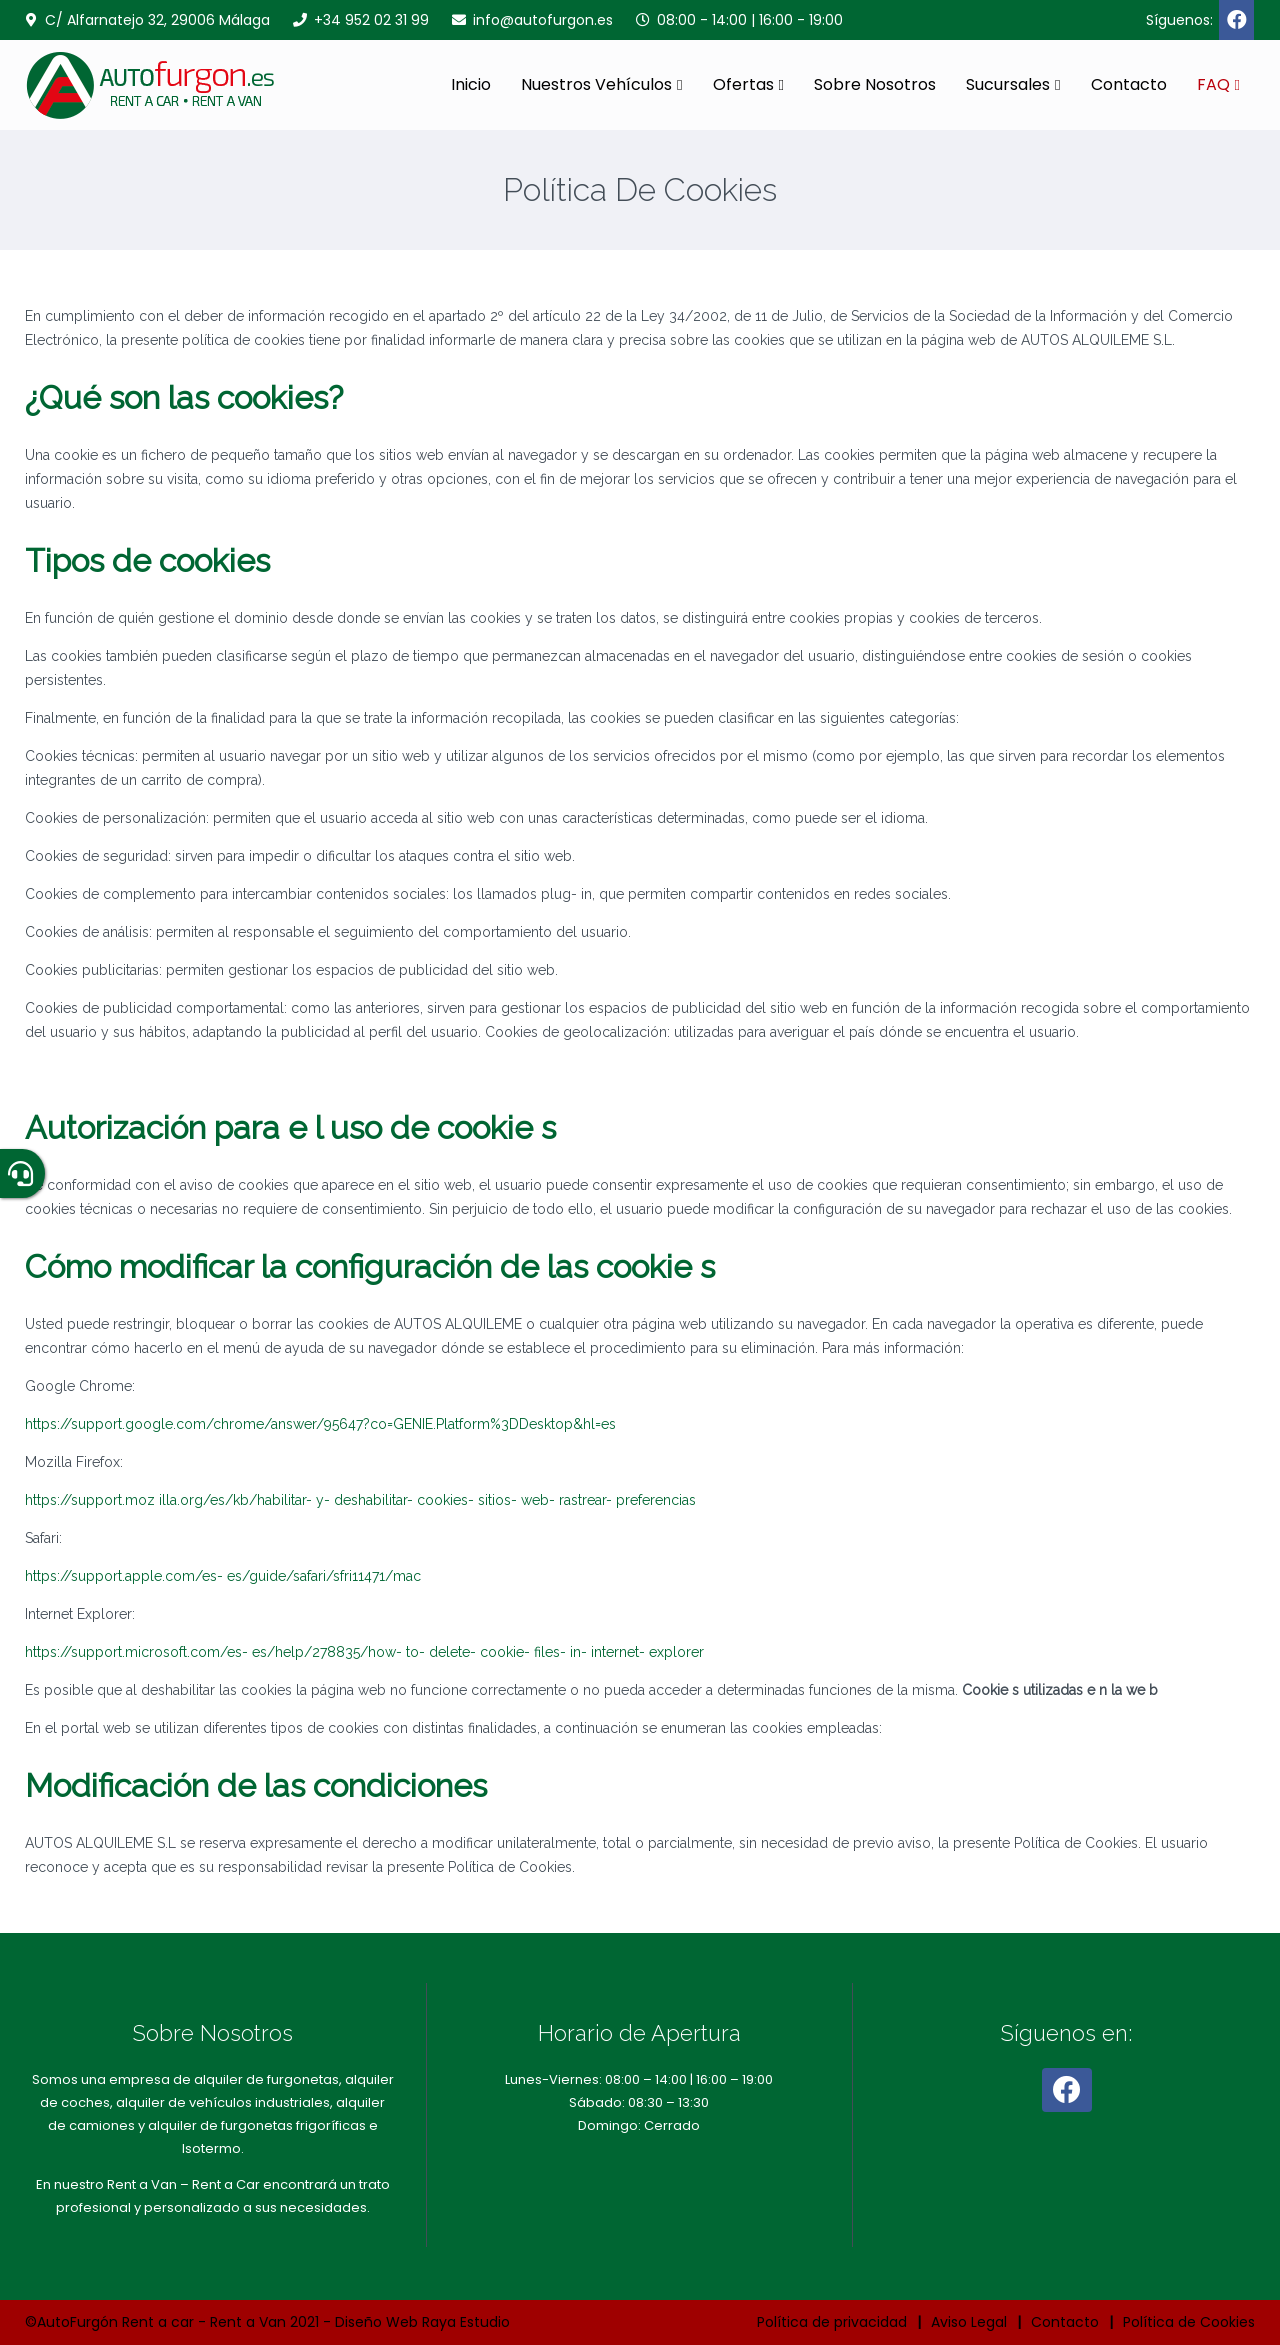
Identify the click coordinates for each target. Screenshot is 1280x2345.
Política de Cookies (1189, 2322)
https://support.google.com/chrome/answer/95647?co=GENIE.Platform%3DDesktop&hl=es (320, 1424)
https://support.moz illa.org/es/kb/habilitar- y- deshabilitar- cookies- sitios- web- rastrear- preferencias (360, 1500)
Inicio (471, 84)
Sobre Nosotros (875, 84)
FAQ (1213, 84)
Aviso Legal (969, 2322)
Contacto (1129, 84)
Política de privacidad (832, 2322)
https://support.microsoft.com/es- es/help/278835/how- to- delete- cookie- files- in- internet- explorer (364, 1652)
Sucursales (1008, 84)
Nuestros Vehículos (596, 84)
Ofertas (743, 84)
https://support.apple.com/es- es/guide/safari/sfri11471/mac (223, 1576)
